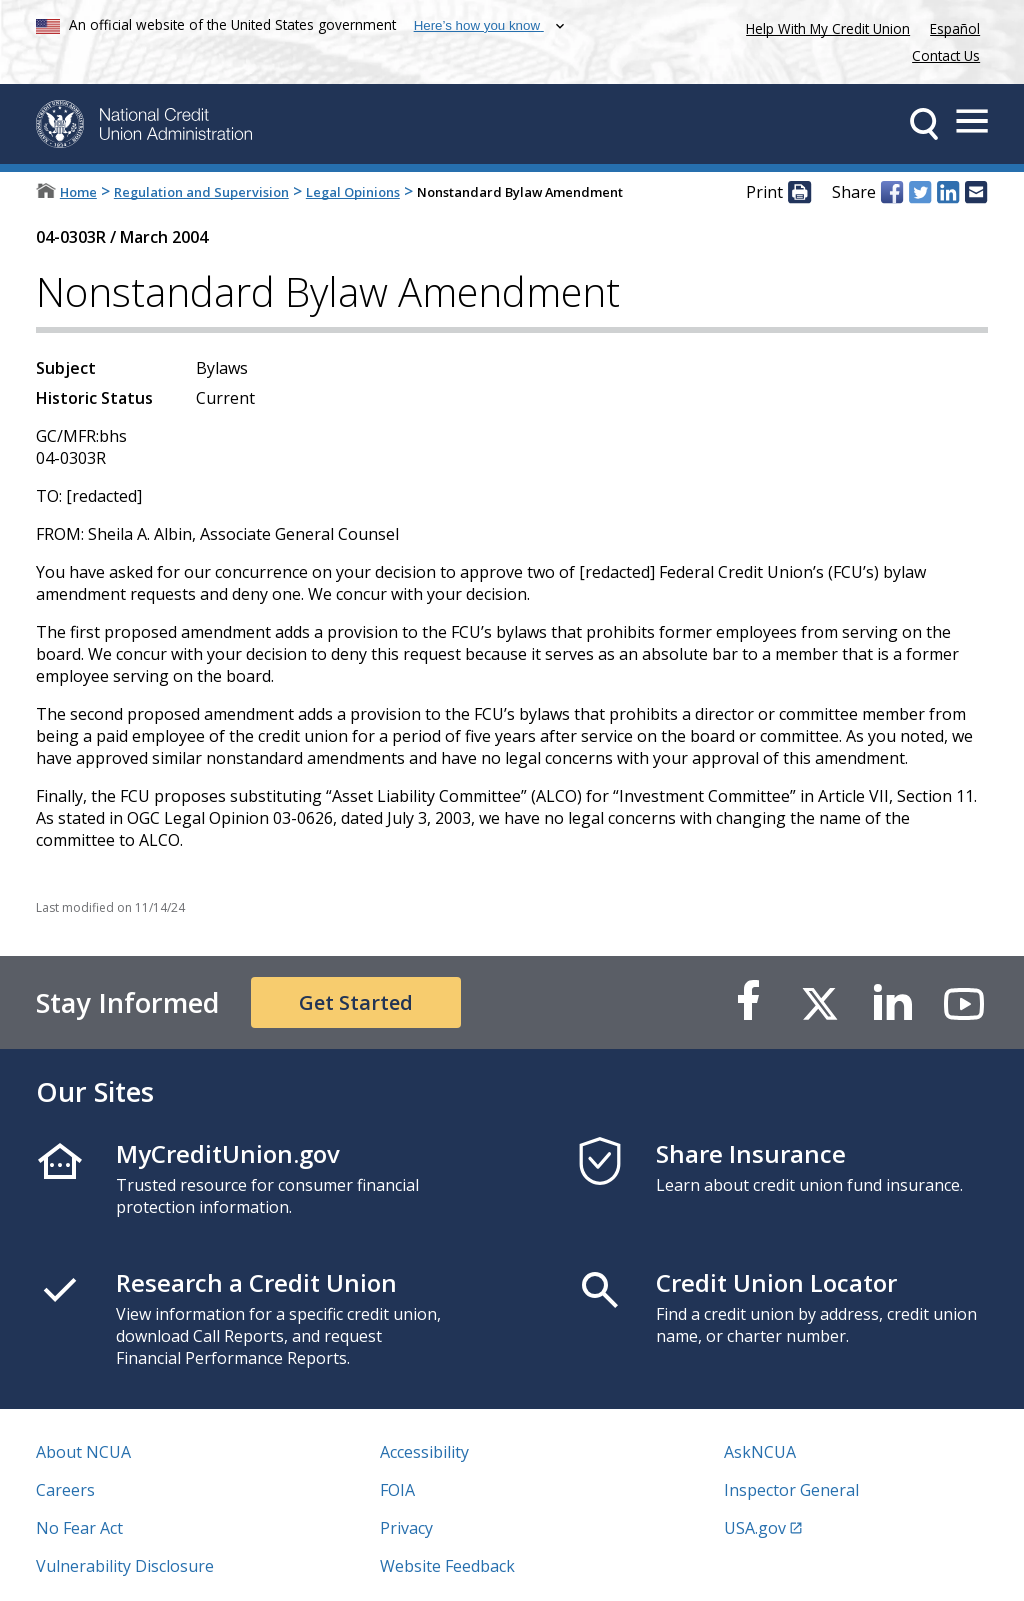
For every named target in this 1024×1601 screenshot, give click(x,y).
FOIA (397, 1490)
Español (955, 28)
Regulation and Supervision (201, 192)
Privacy (406, 1528)
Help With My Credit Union (824, 26)
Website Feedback (447, 1566)
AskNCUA (760, 1452)
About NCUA (83, 1452)
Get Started (356, 1002)
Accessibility (424, 1452)
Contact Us (946, 55)
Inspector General (791, 1490)
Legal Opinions (353, 192)
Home (78, 192)
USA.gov (755, 1528)
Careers (65, 1490)
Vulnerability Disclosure (125, 1566)
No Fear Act (79, 1528)
